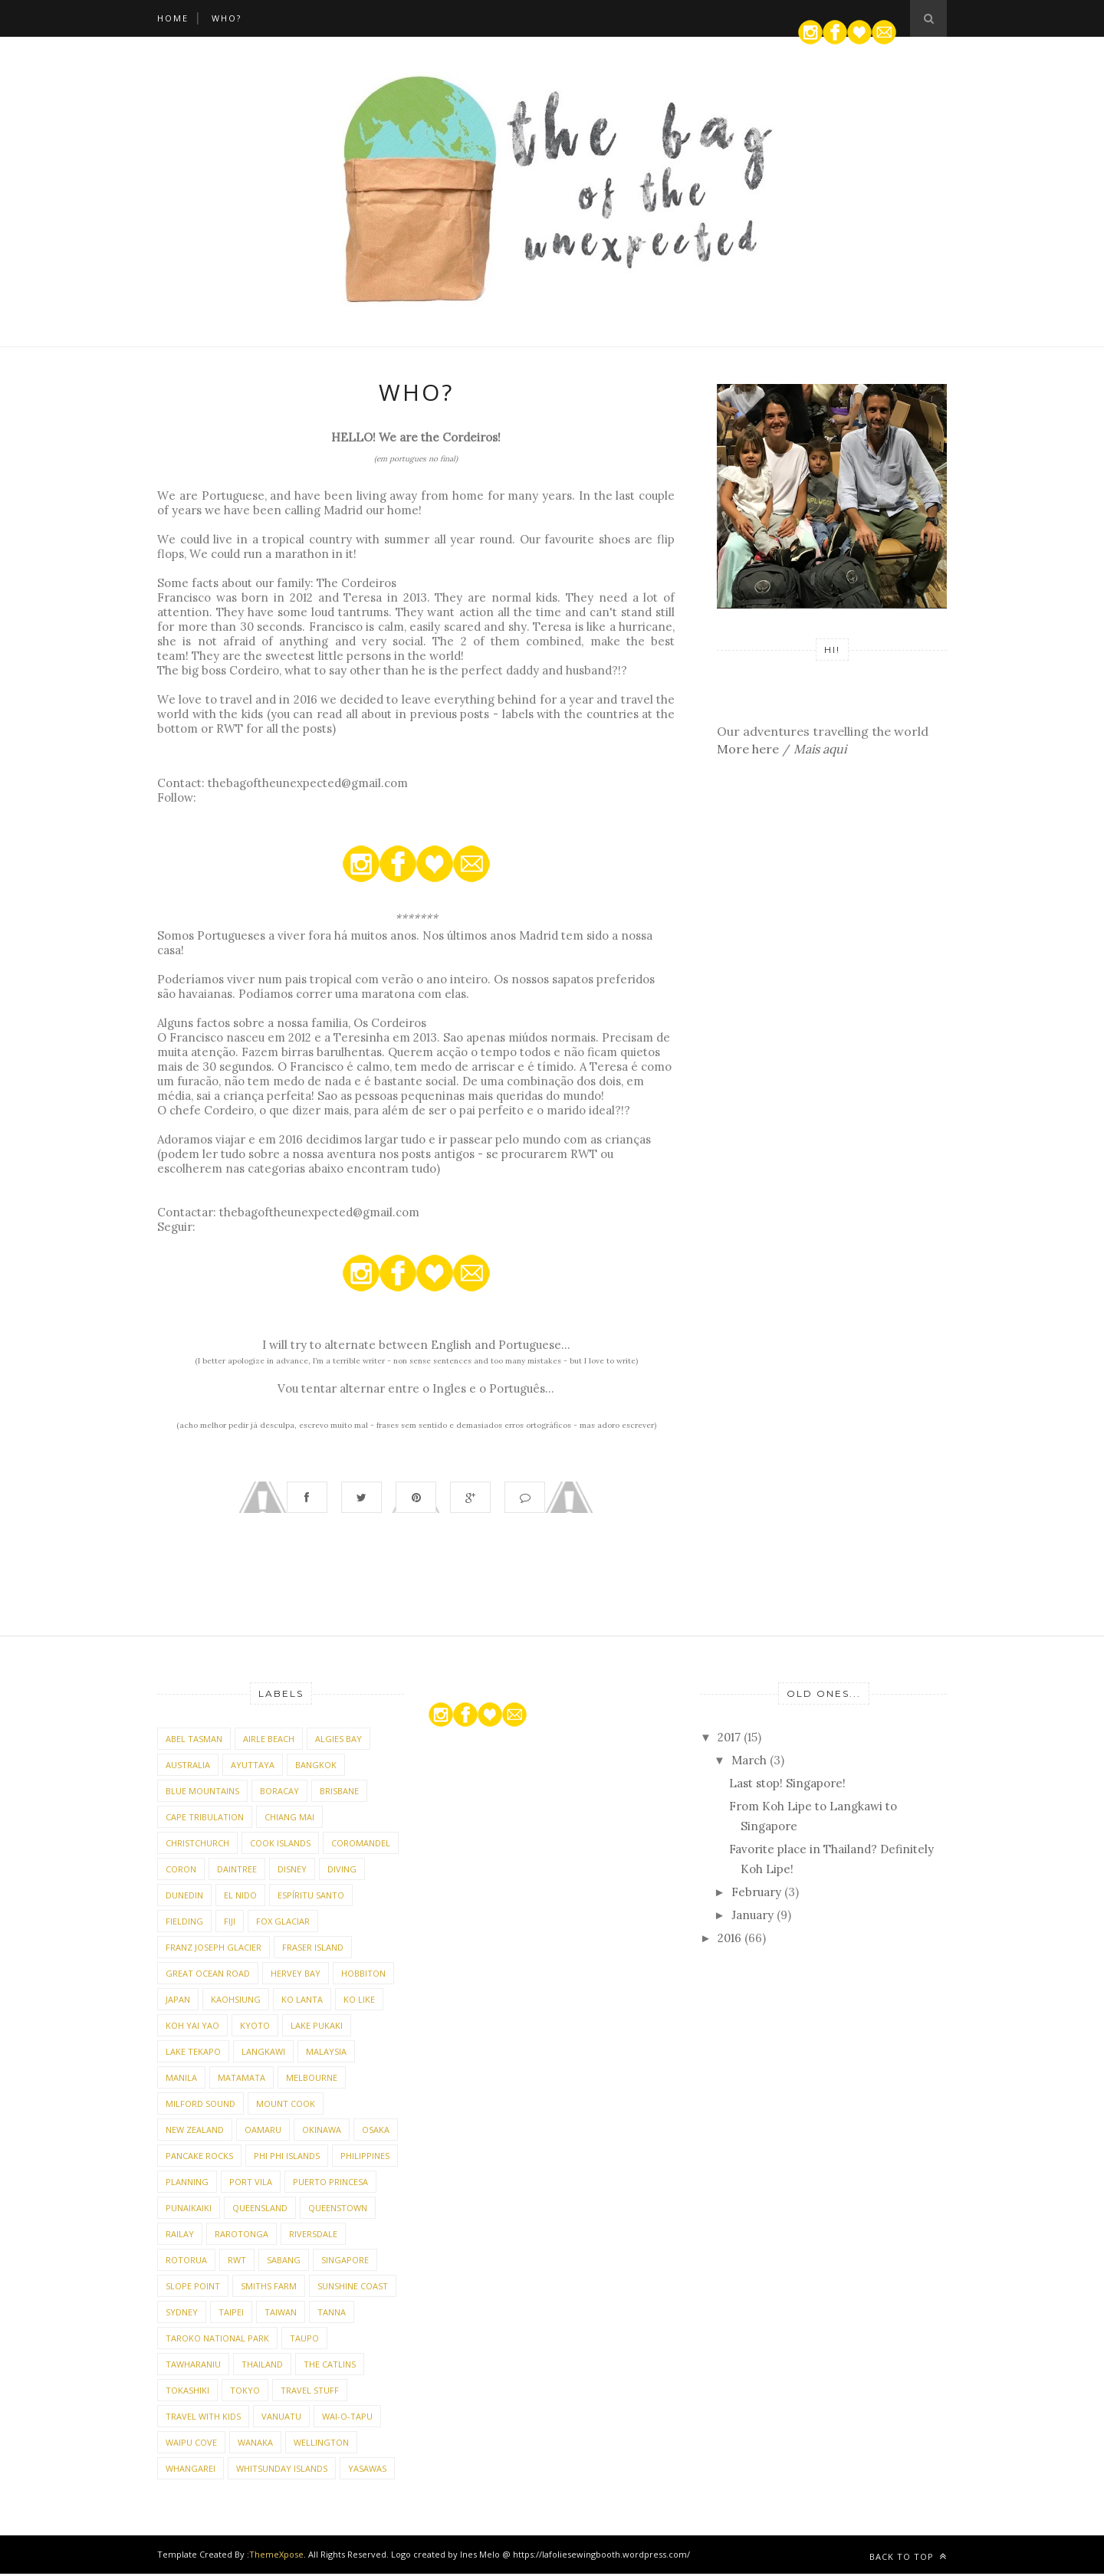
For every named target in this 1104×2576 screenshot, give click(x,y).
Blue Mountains (202, 1793)
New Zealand (195, 2132)
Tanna (331, 2314)
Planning (187, 2184)
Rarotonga (241, 2236)
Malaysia (326, 2053)
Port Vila (250, 2184)
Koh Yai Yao (192, 2027)
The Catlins (330, 2366)
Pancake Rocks (199, 2158)
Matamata (241, 2079)
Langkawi (263, 2053)
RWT (237, 2262)
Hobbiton (363, 1975)
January (754, 1917)
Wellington (321, 2444)
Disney (292, 1871)
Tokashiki (187, 2392)
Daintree (237, 1871)
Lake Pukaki (317, 2027)
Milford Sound (200, 2106)
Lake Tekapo (193, 2053)
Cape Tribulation (205, 1819)
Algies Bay (338, 1741)
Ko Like (359, 2001)
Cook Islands (280, 1845)
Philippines (364, 2158)
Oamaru (263, 2132)
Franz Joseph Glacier (213, 1949)
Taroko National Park (217, 2340)
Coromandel (360, 1845)
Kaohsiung (236, 2001)
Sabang (284, 2262)
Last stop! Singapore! (787, 1785)
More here (748, 748)
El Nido (240, 1897)
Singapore (345, 2262)
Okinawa (321, 2132)
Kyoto (255, 2027)
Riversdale (313, 2236)
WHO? (227, 18)
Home (173, 18)
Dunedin (184, 1897)
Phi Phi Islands (287, 2158)
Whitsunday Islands (281, 2470)
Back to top (908, 2559)
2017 (731, 1739)
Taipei (231, 2314)
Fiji (229, 1923)
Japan (178, 2001)
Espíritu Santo (311, 1897)
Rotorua (186, 2262)
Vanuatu (281, 2418)
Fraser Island (312, 1949)
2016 (731, 1940)
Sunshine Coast (352, 2288)
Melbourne (311, 2079)
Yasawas (367, 2470)
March (750, 1762)
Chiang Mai (289, 1819)
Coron (181, 1871)
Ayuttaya (252, 1767)
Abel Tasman (194, 1741)
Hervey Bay (295, 1975)
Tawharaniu (193, 2366)
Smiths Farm (269, 2288)
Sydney (182, 2314)
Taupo (304, 2340)
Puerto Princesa (330, 2184)
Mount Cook (285, 2106)
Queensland (260, 2210)
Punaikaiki (189, 2210)
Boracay (279, 1793)
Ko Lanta (302, 2001)
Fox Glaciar (283, 1923)
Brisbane (339, 1793)
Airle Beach (268, 1741)
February (757, 1894)
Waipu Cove (191, 2444)
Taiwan (280, 2314)
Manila (181, 2079)
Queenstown (337, 2210)
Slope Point (193, 2288)
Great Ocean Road (208, 1975)
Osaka (375, 2132)
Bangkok (316, 1767)
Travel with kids (203, 2418)
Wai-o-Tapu (347, 2418)
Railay (180, 2236)
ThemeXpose (276, 2556)
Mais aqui (820, 748)
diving (341, 1871)
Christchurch (197, 1845)
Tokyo (245, 2392)
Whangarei (190, 2470)
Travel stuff (310, 2392)
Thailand (262, 2366)
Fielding (184, 1923)
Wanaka (255, 2444)
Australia (188, 1767)
